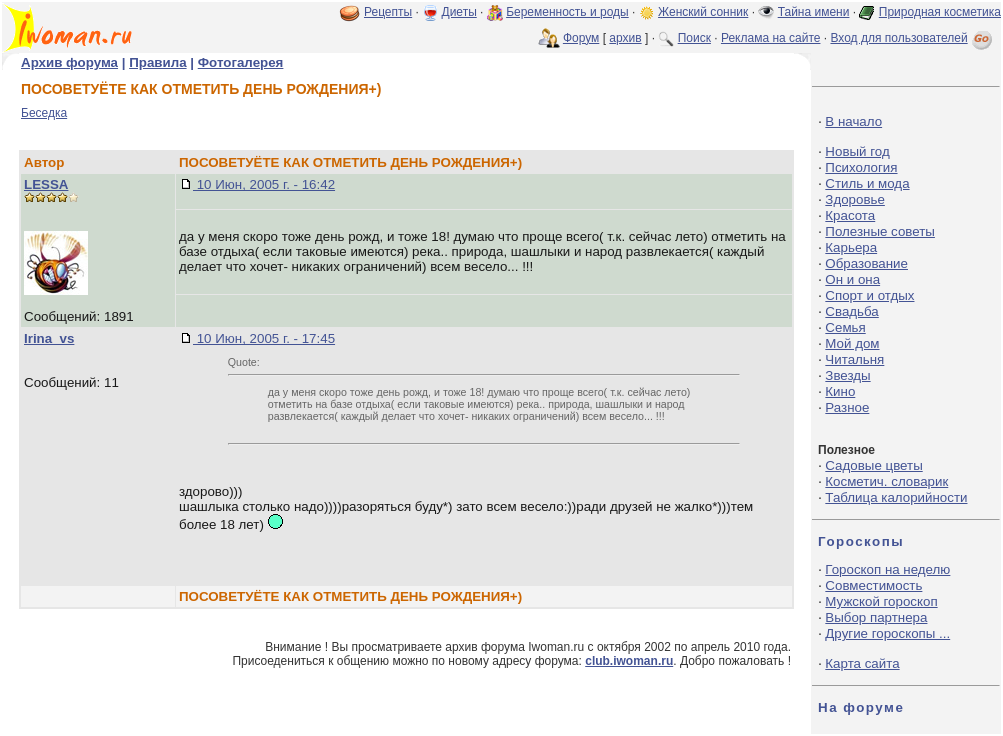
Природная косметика (940, 12)
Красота (850, 215)
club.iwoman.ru (629, 661)
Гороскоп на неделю (887, 569)
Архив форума (69, 62)
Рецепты (388, 12)
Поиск (694, 38)
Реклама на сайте (771, 38)
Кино (840, 391)
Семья (845, 327)
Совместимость (873, 585)
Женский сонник (703, 12)
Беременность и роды (567, 12)
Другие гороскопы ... (887, 633)
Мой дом (852, 343)
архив (625, 38)
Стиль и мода (867, 183)
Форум (581, 38)
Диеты (459, 12)
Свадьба (851, 311)
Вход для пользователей (913, 38)
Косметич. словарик (886, 481)
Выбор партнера (876, 617)
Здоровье (855, 199)
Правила (157, 62)
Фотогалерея (241, 62)
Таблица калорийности (896, 497)
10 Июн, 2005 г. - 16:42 (264, 184)
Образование (866, 263)
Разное (847, 407)
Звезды (847, 375)
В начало (853, 121)
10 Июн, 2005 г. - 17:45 (264, 338)
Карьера (851, 247)
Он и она (852, 279)
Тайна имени (814, 12)
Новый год (857, 151)
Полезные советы (880, 231)
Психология (861, 167)
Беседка (44, 113)
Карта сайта (862, 663)
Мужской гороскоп (881, 601)
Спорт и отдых (869, 295)
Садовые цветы (873, 465)
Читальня (854, 359)
